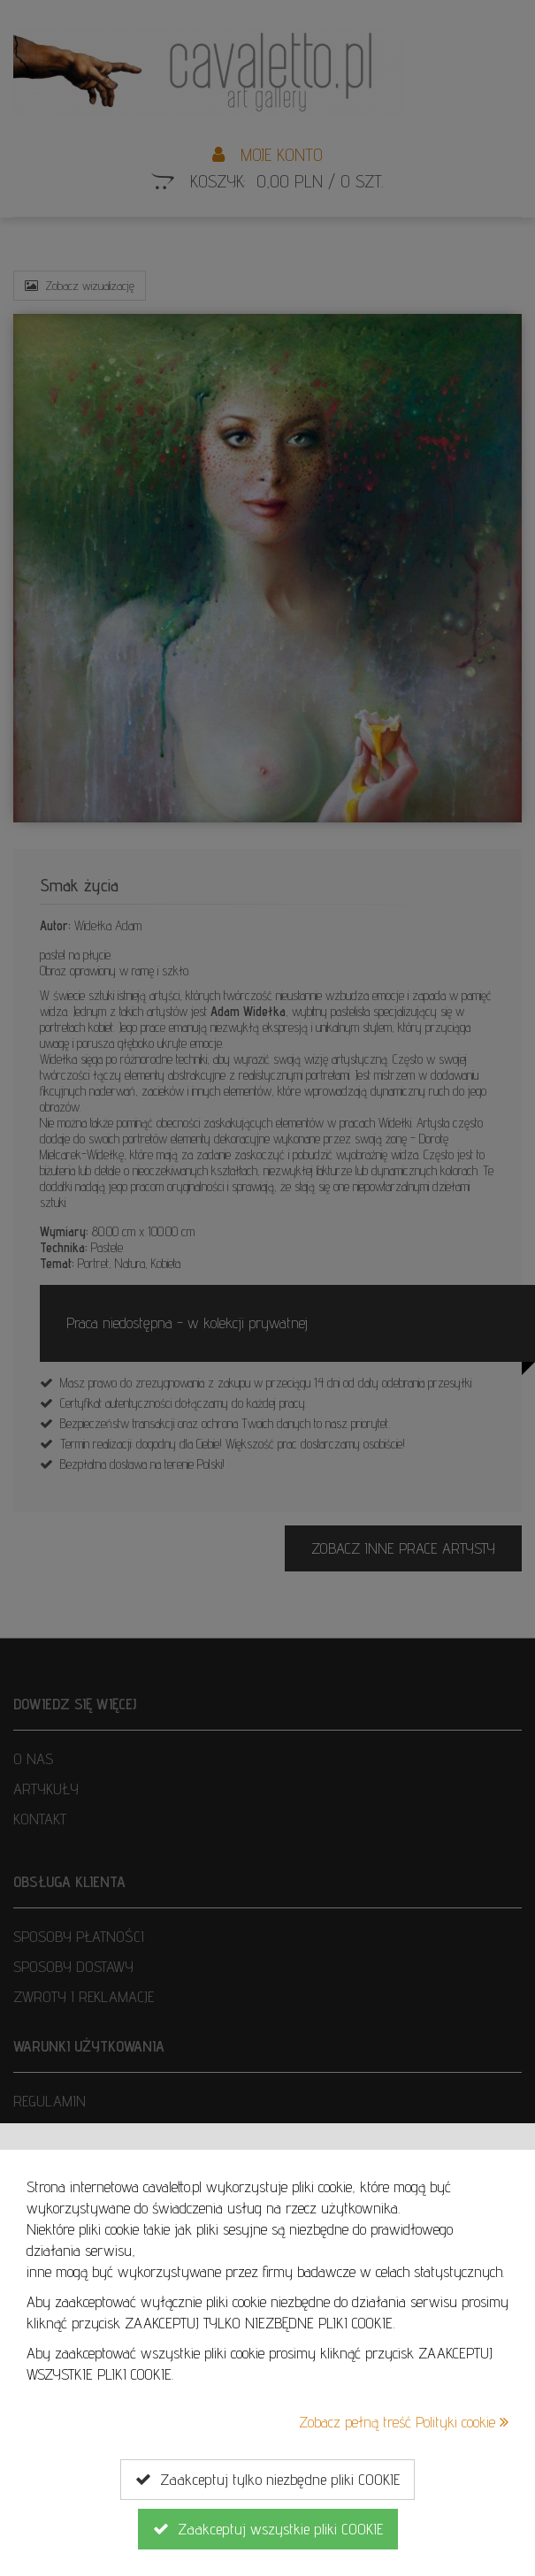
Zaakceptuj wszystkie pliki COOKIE (268, 2529)
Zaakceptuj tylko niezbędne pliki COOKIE (267, 2479)
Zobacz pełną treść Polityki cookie (403, 2421)
